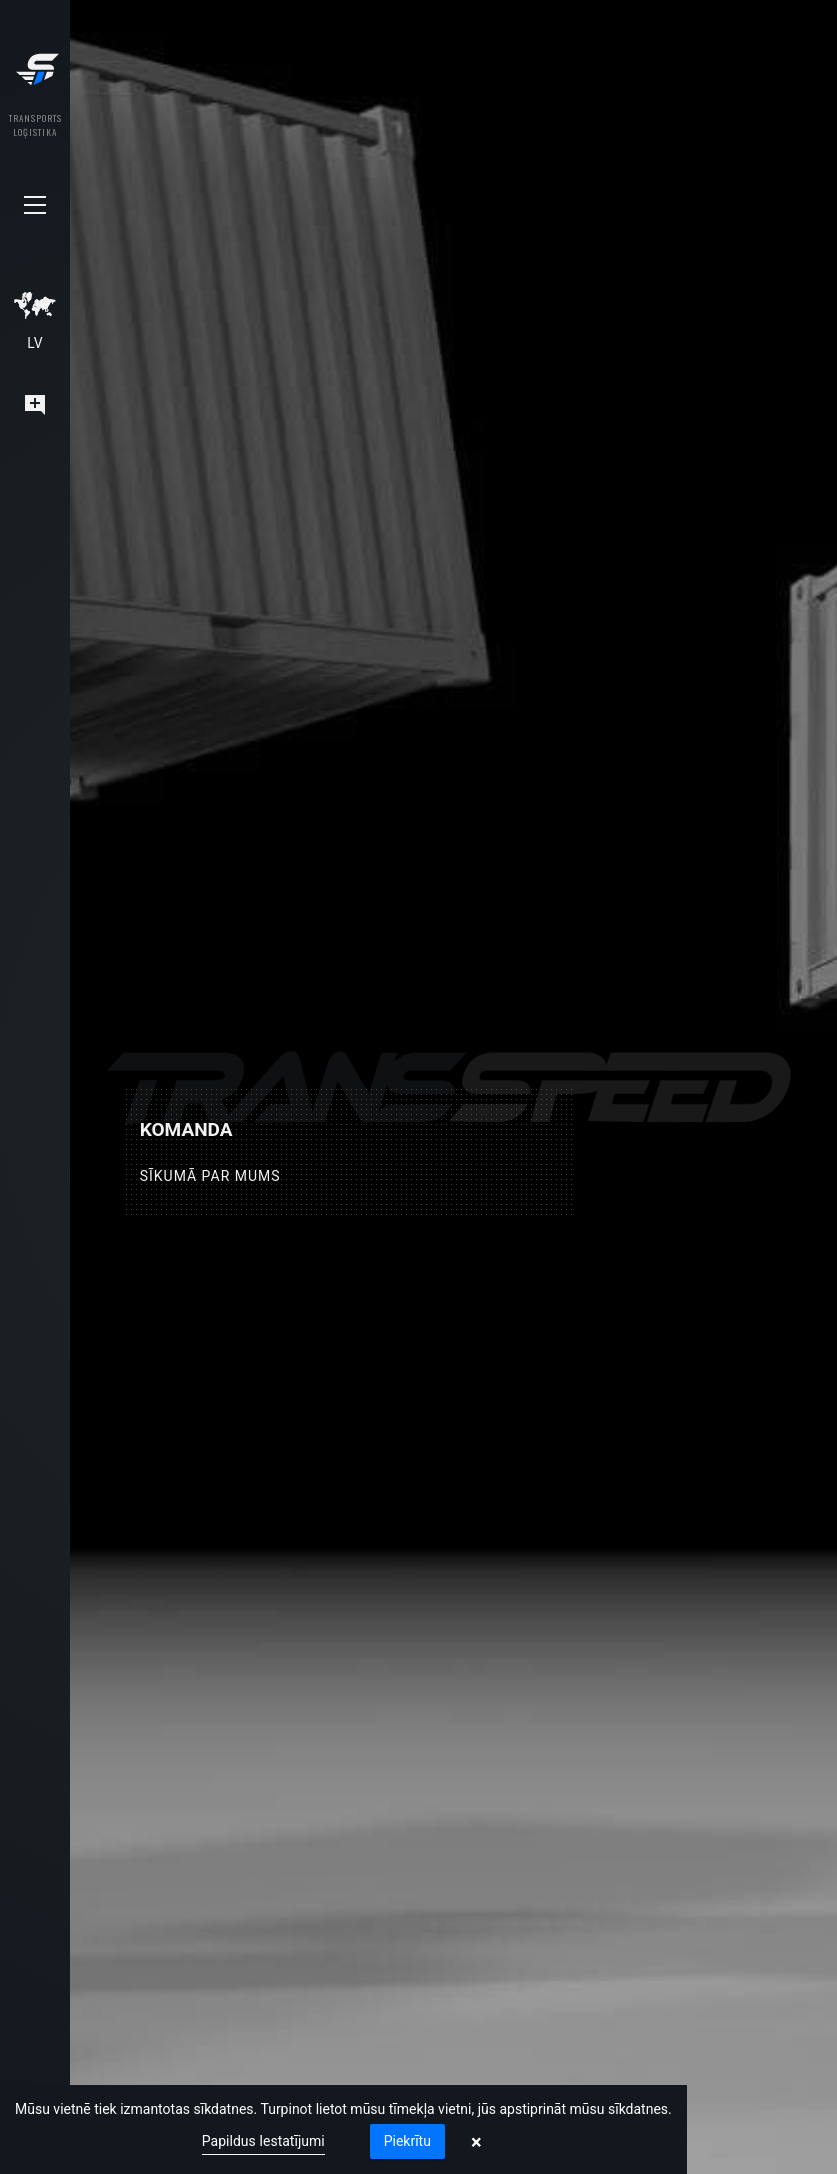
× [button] (476, 2142)
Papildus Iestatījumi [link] (263, 2141)
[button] (35, 205)
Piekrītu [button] (407, 2141)
